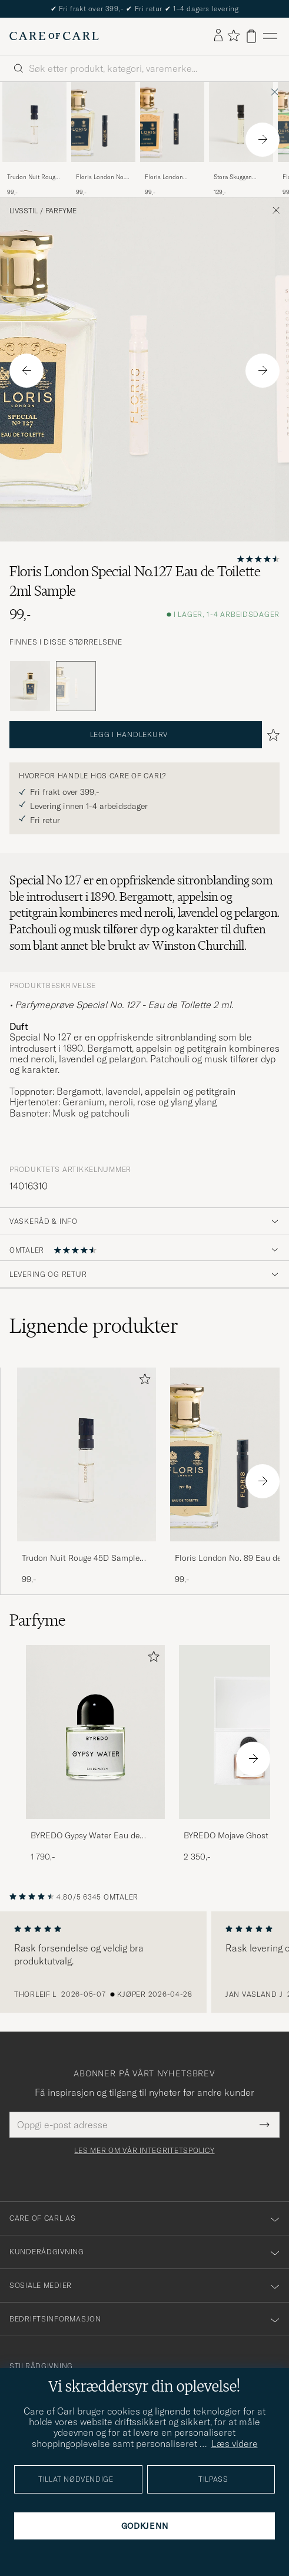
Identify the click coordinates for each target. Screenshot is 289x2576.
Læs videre (234, 2443)
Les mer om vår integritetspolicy (144, 2150)
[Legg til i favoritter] (142, 1381)
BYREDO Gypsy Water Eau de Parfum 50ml (85, 1836)
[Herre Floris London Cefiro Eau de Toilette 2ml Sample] (172, 122)
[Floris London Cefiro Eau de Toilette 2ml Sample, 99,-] (172, 139)
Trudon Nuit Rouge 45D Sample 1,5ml (32, 177)
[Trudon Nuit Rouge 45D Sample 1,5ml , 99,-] (34, 139)
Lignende (93, 1325)
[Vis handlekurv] (251, 36)
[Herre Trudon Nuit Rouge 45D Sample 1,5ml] (34, 122)
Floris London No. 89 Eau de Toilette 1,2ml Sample (100, 177)
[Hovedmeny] (270, 36)
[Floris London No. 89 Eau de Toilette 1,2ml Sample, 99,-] (103, 139)
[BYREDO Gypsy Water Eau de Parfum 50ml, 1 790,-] (95, 1753)
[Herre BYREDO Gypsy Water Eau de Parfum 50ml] (95, 1732)
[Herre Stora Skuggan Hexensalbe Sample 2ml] (241, 122)
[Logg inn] (218, 36)
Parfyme (61, 211)
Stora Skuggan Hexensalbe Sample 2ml (240, 177)
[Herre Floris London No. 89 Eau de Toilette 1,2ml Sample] (103, 122)
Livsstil (23, 211)
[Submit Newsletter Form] (264, 2124)
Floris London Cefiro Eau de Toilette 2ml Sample (171, 177)
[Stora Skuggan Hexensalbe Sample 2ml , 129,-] (241, 139)
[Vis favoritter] (233, 36)
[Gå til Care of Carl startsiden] (54, 36)
